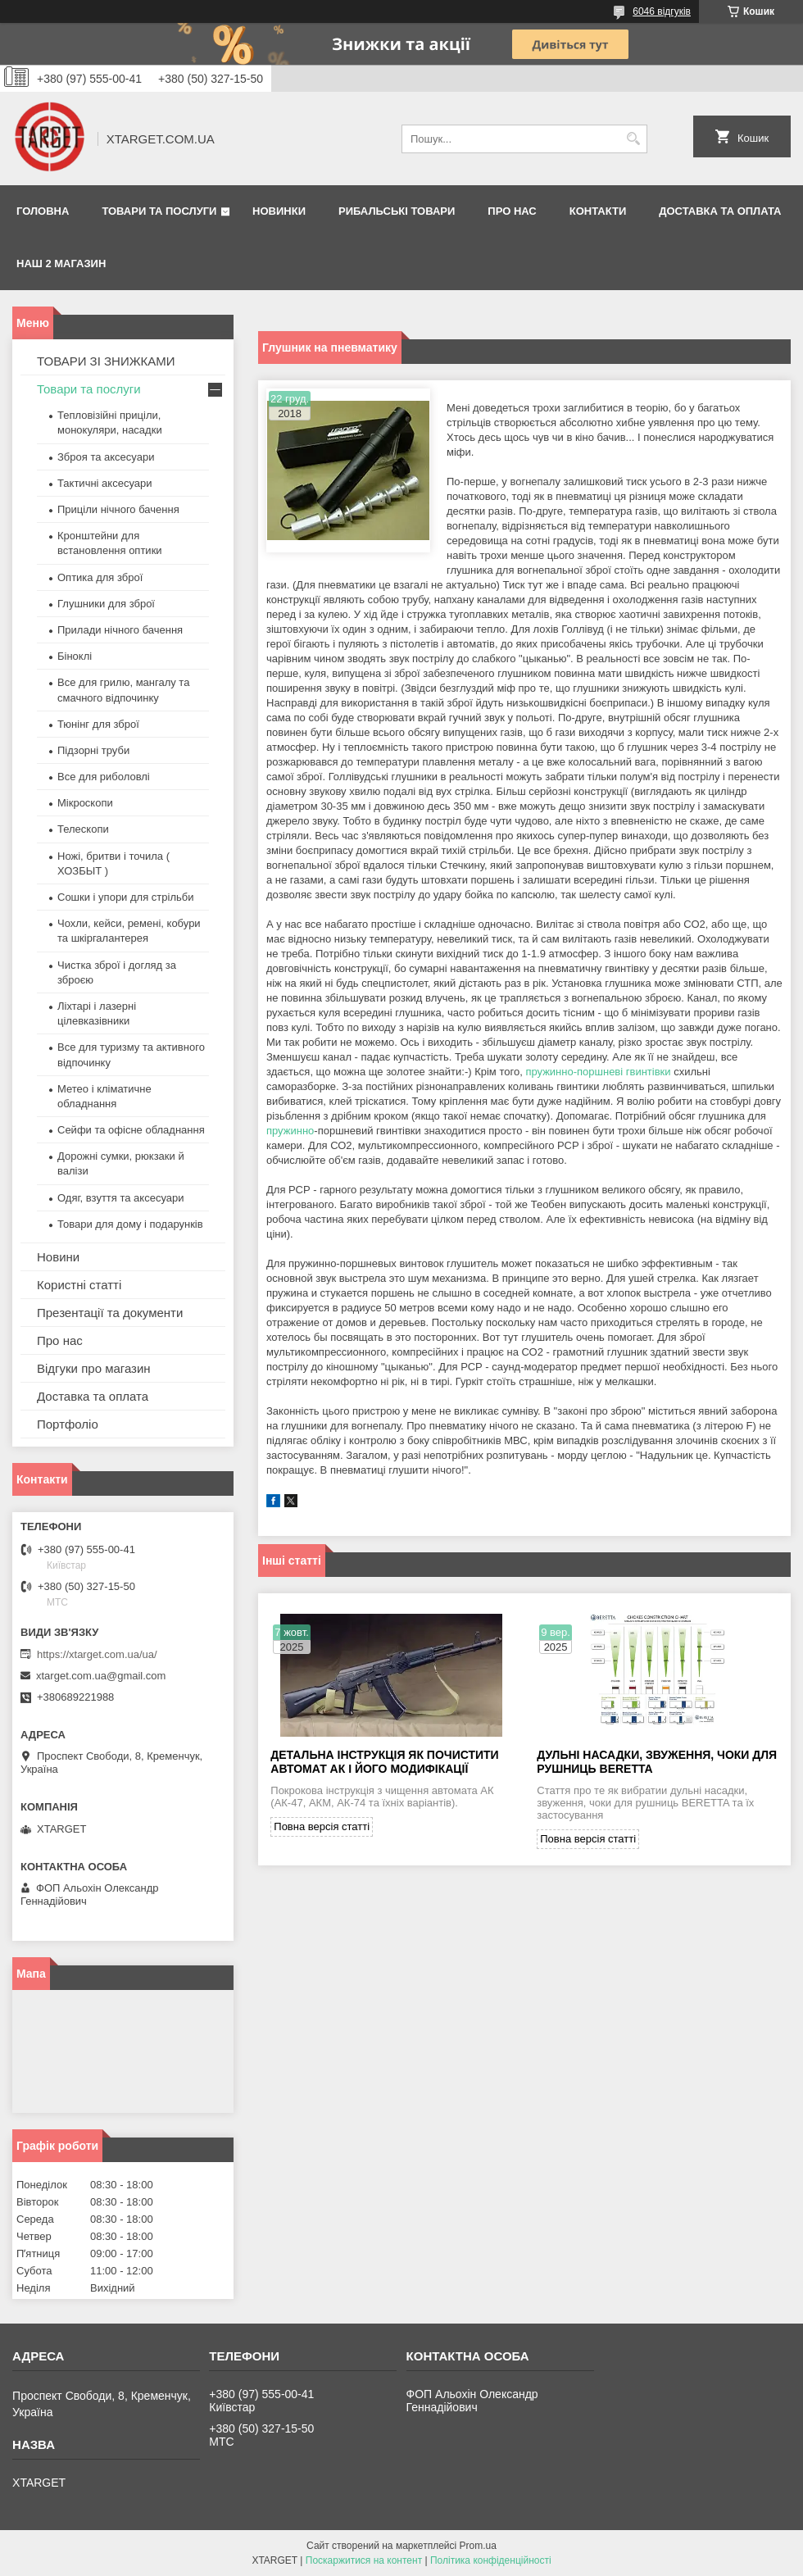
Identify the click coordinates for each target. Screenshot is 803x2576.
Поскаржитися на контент (364, 2560)
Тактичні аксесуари (104, 483)
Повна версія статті (322, 1826)
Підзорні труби (93, 750)
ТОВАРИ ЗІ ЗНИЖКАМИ (106, 361)
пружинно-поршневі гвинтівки (597, 1071)
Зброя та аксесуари (105, 457)
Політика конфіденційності (490, 2560)
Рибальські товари (396, 211)
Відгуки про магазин (94, 1368)
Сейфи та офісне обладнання (131, 1130)
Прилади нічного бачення (120, 630)
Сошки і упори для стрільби (125, 897)
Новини (58, 1257)
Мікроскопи (85, 803)
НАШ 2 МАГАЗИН (61, 263)
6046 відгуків (662, 11)
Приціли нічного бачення (118, 509)
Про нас (512, 211)
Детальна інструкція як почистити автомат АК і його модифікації (384, 1761)
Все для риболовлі (103, 776)
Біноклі (74, 656)
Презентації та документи (110, 1313)
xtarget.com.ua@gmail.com (101, 1676)
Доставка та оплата (720, 211)
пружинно (290, 1130)
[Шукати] (633, 139)
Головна (42, 211)
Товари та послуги (159, 211)
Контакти (598, 211)
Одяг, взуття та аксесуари (120, 1198)
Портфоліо (67, 1424)
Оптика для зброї (100, 577)
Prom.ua (478, 2545)
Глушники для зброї (106, 603)
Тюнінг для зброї (98, 724)
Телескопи (83, 829)
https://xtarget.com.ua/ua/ (97, 1654)
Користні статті (79, 1285)
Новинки (279, 211)
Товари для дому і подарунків (130, 1224)
